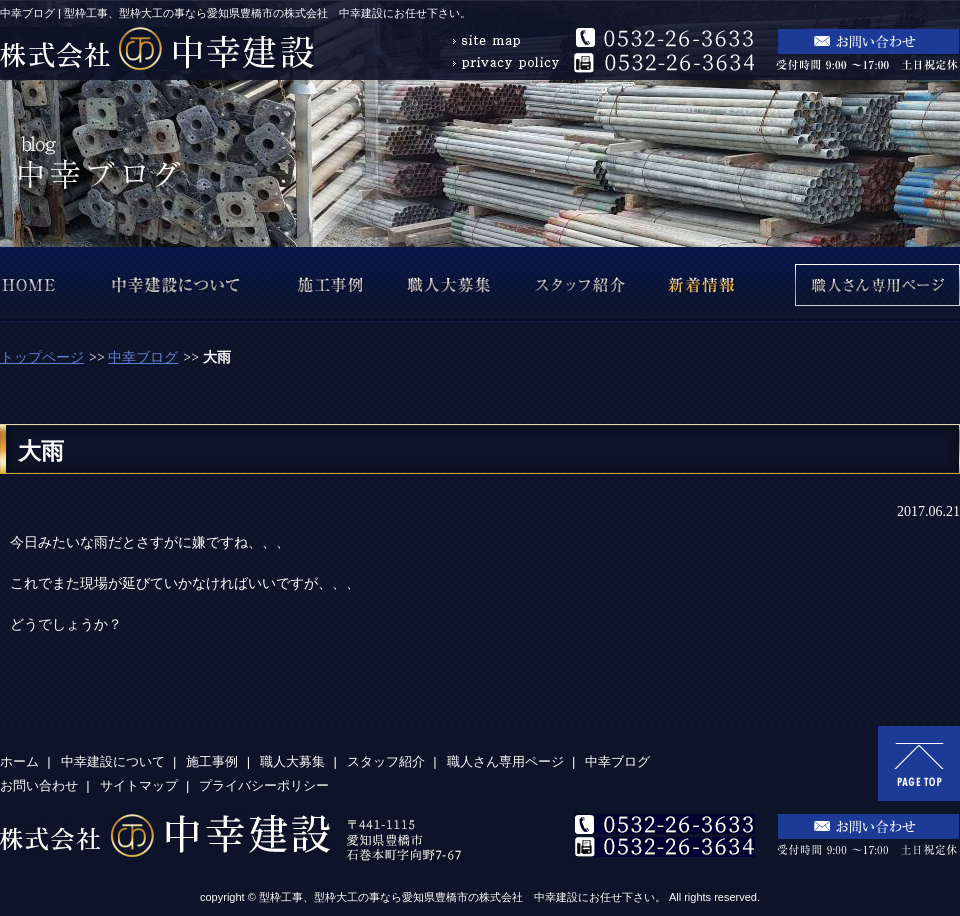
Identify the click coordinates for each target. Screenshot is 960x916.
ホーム (19, 761)
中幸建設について (113, 761)
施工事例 (212, 761)
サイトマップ (139, 785)
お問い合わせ (39, 785)
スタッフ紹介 (386, 761)
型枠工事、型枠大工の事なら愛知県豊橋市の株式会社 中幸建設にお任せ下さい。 (462, 897)
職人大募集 (292, 761)
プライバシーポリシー (264, 785)
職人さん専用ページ (505, 761)
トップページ (42, 357)
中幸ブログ (143, 357)
